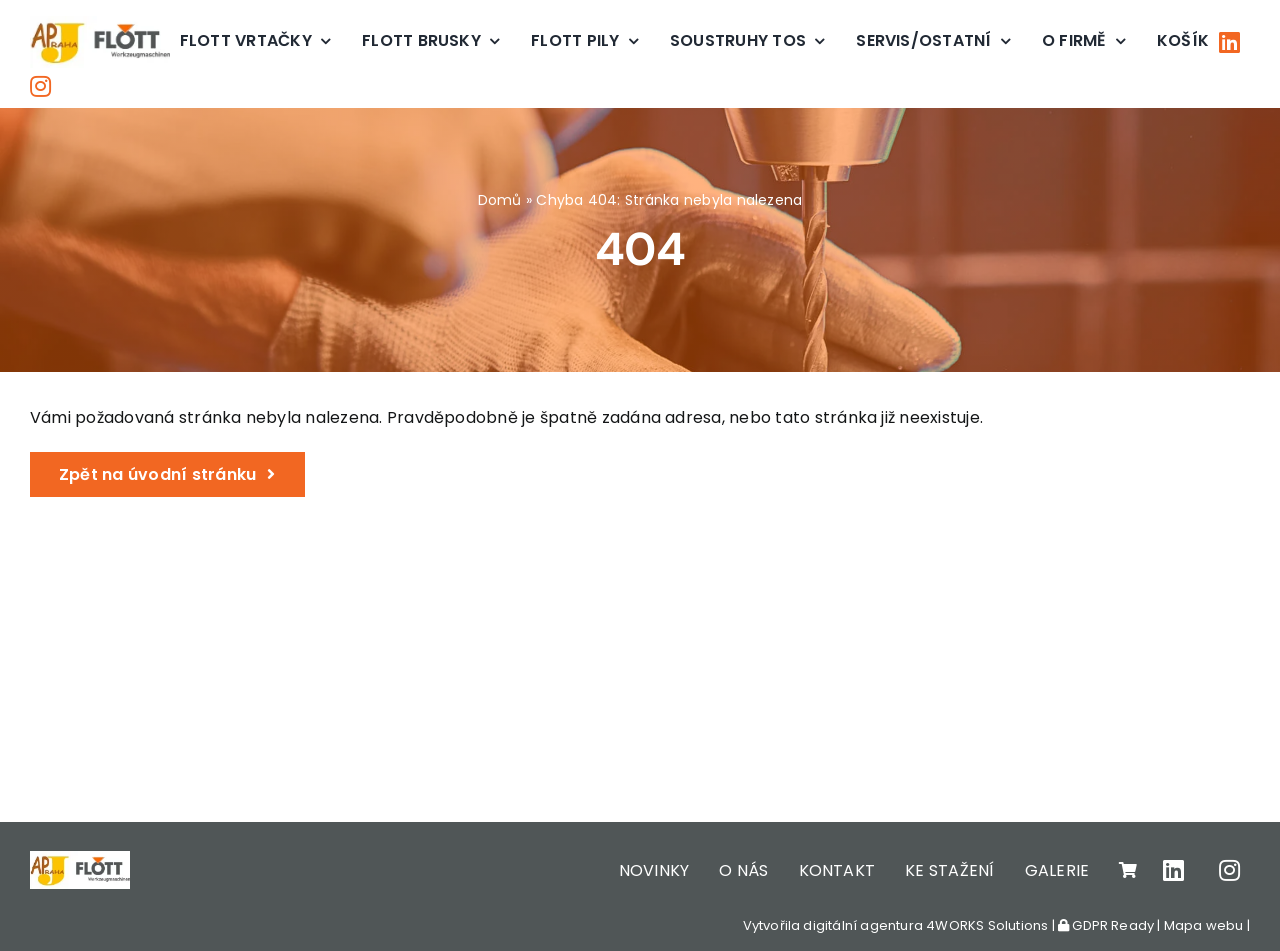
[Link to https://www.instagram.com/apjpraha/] (40, 86)
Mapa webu (1204, 925)
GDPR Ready (1106, 925)
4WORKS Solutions (987, 925)
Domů (500, 200)
